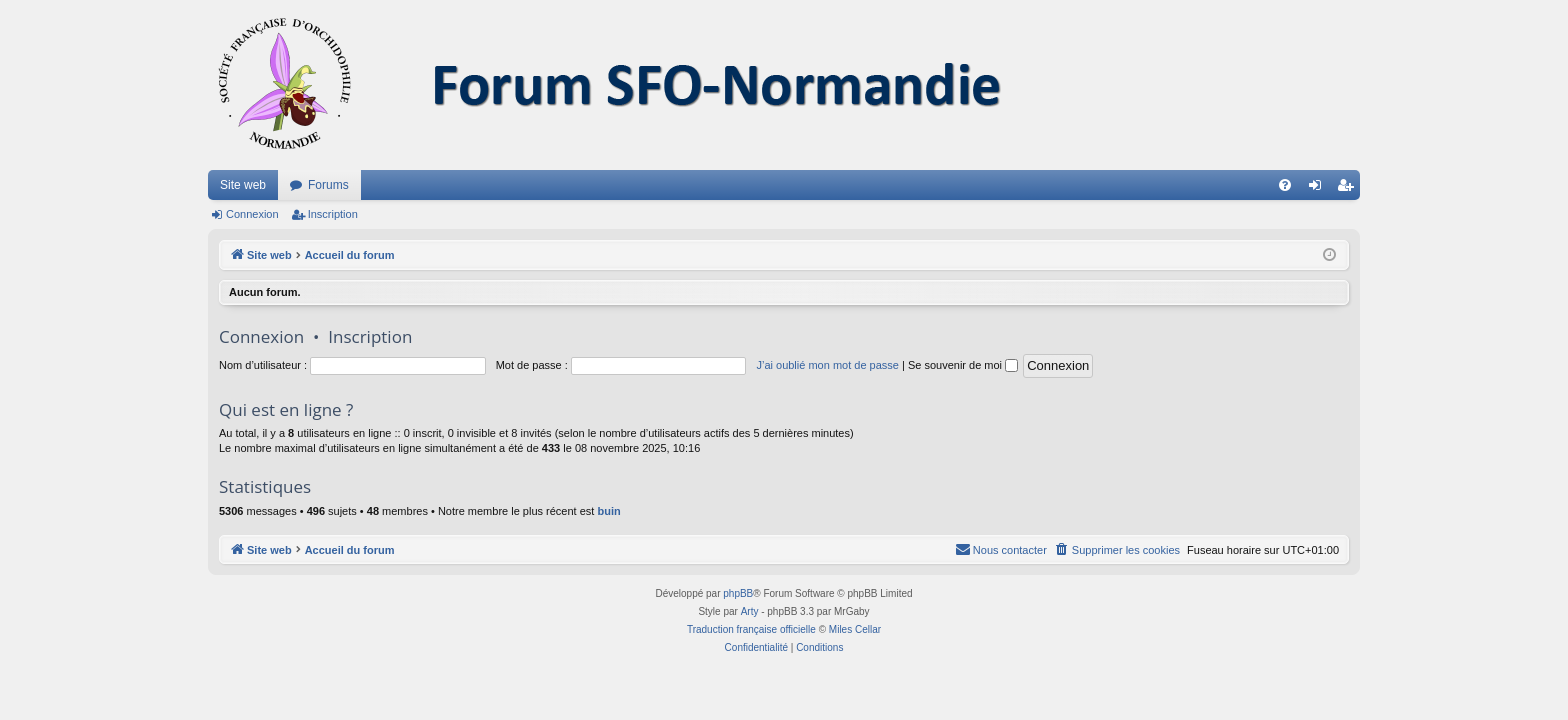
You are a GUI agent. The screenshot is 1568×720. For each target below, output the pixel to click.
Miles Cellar (855, 629)
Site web (243, 185)
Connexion (252, 214)
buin (608, 511)
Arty (750, 611)
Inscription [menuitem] (1349, 189)
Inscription (333, 214)
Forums (328, 185)
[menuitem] (1285, 185)
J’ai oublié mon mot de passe (827, 365)
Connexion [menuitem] (1319, 189)
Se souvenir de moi (963, 365)
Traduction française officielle (751, 629)
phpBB (738, 593)
